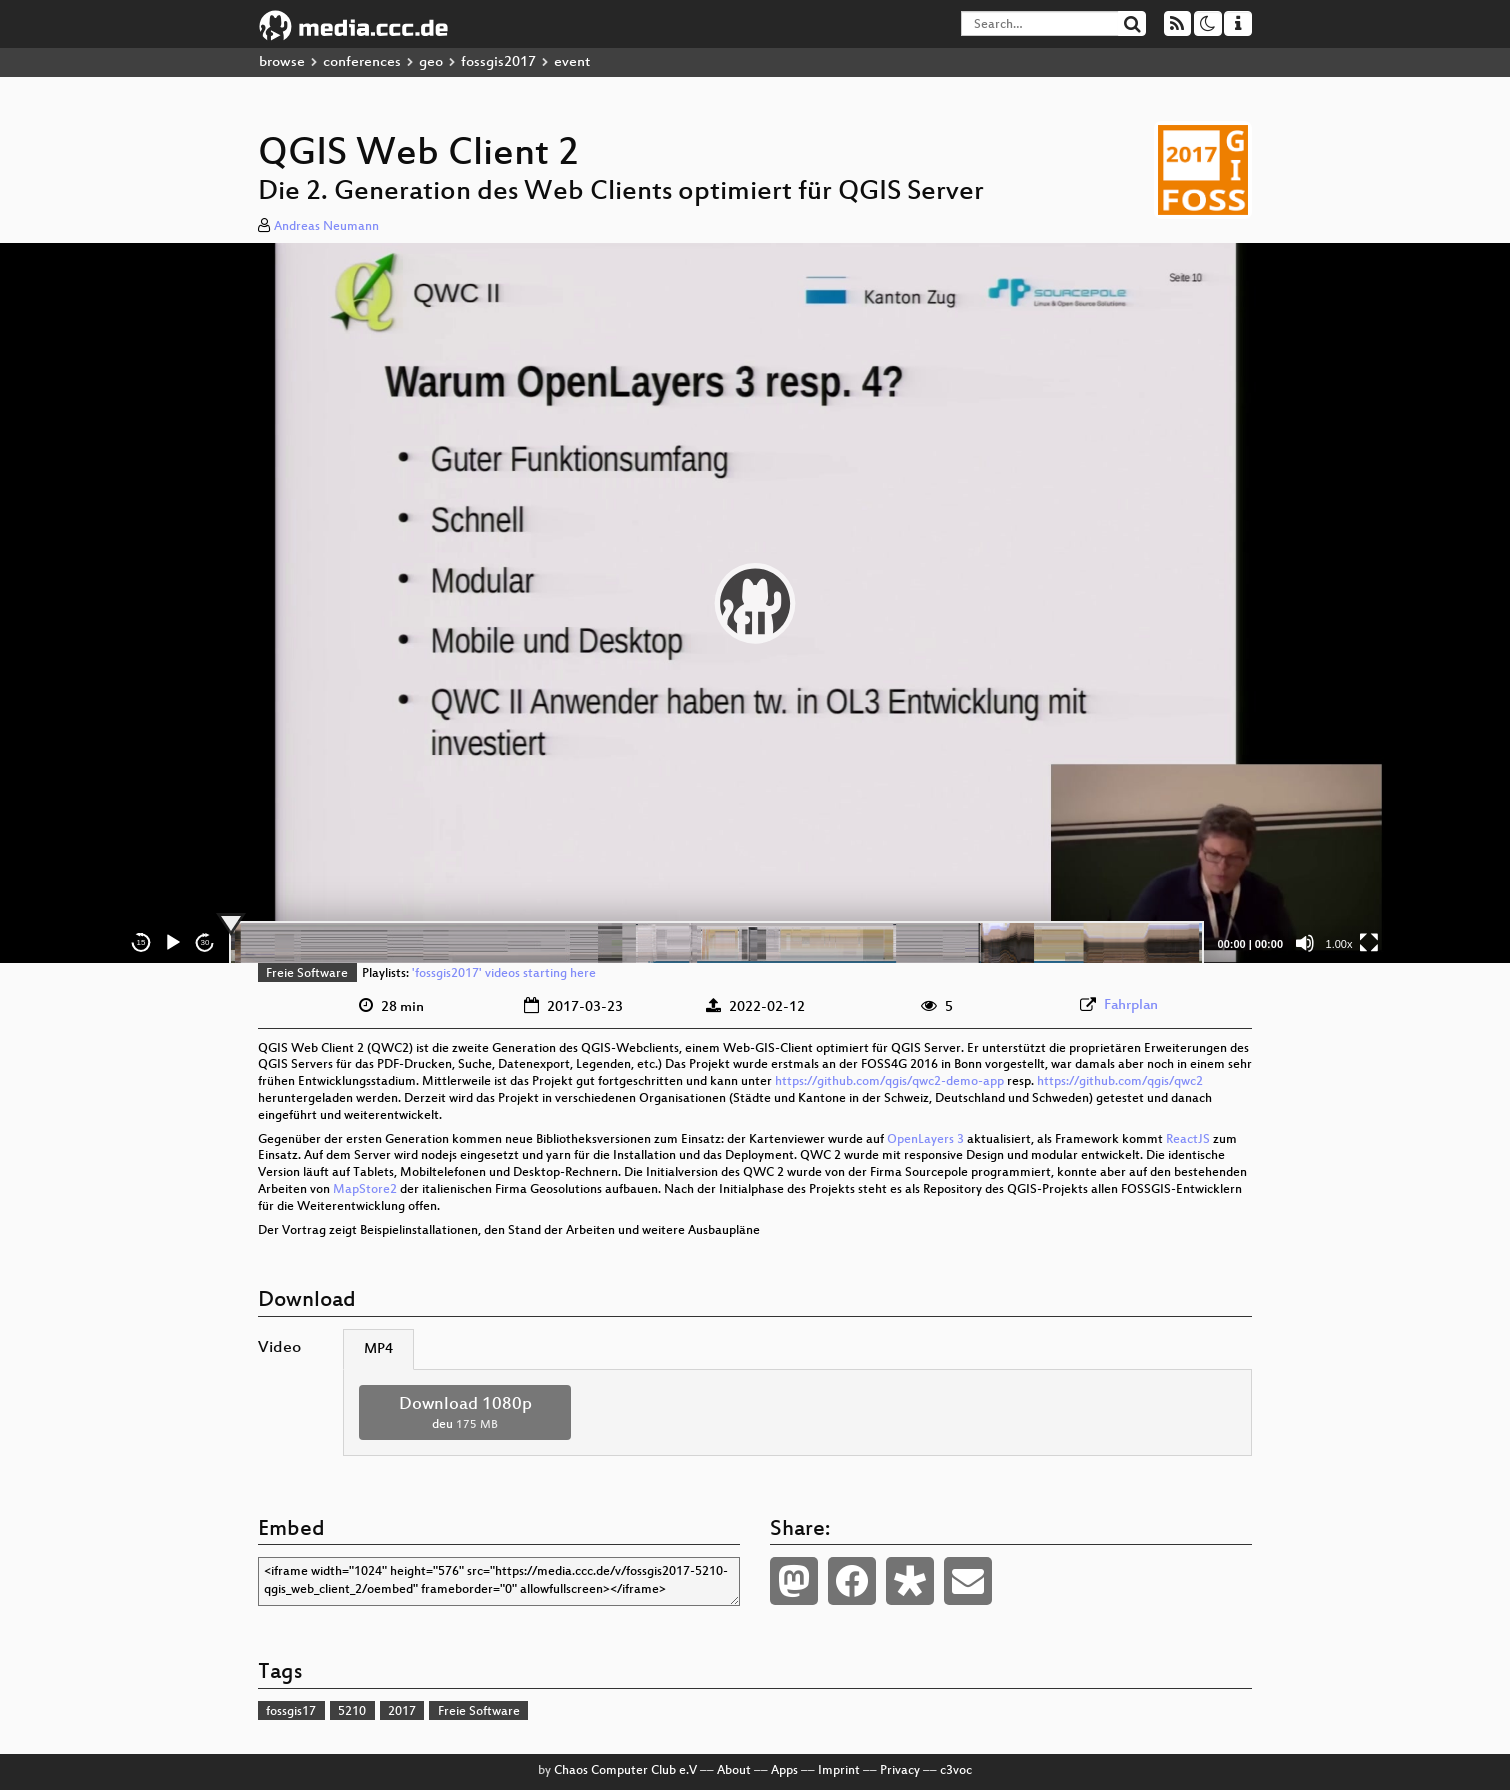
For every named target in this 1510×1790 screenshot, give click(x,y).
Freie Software (307, 974)
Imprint (839, 1771)
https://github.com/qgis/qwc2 (1120, 1082)
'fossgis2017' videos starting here (504, 974)
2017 (402, 1712)
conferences (362, 62)
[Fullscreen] (1369, 943)
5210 (352, 1712)
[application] (755, 603)
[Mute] (1305, 943)
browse (282, 62)
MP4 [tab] (378, 1349)
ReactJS (1188, 1140)
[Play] (173, 943)
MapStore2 (365, 1190)
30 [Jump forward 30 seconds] (205, 942)
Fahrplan (1131, 1005)
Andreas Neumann (326, 227)
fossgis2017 (498, 62)
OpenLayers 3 (925, 1140)
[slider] (716, 943)
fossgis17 (291, 1712)
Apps (784, 1771)
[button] (755, 603)
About (734, 1771)
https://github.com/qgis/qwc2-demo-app (889, 1082)
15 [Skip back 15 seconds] (141, 942)
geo (431, 62)
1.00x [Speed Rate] (1339, 944)
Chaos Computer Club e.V (625, 1771)
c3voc (956, 1771)
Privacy (900, 1771)
